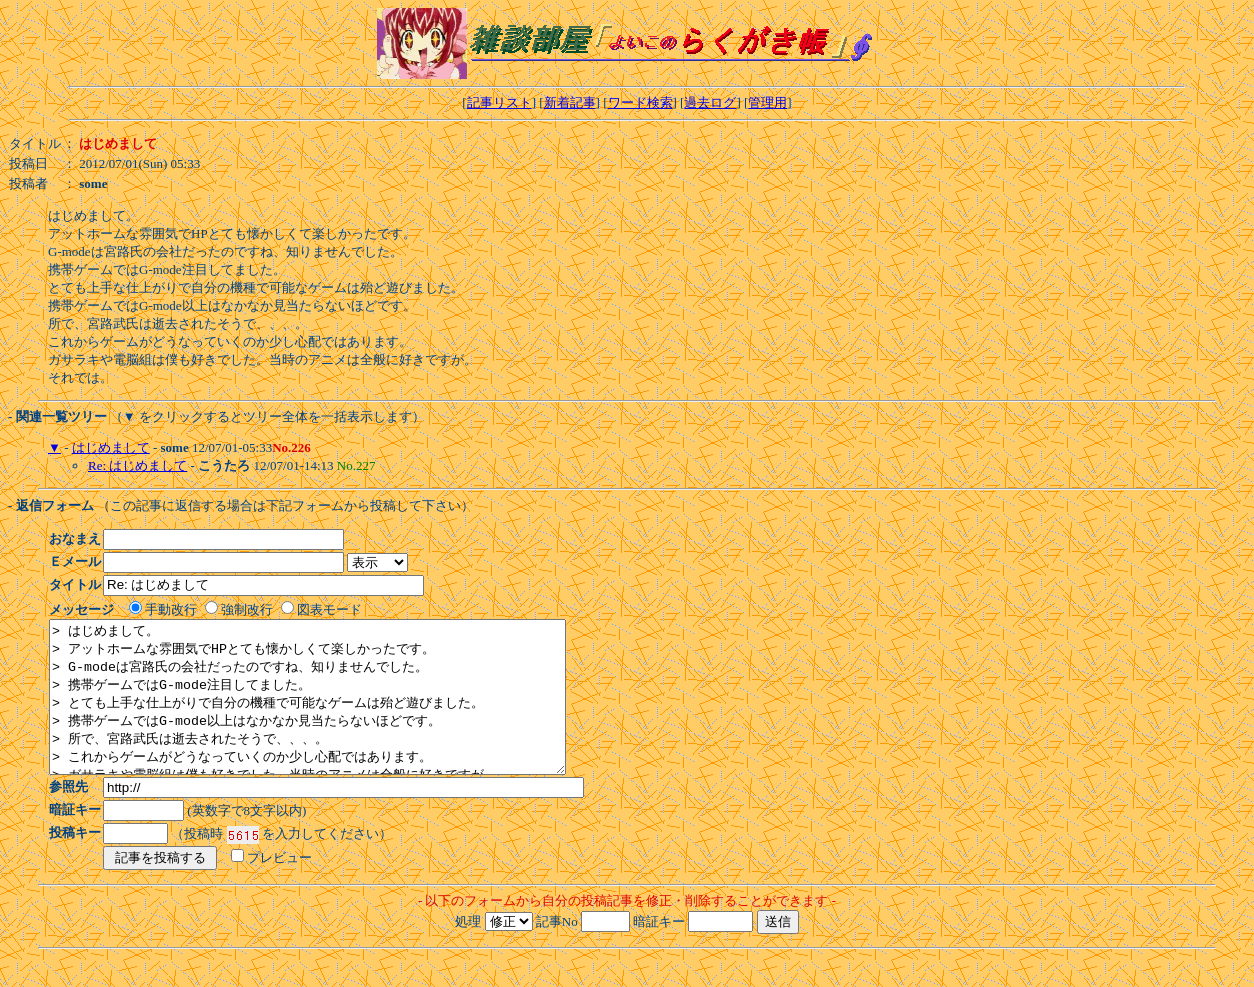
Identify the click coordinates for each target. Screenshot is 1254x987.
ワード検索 (640, 102)
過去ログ (710, 102)
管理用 (767, 102)
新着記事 (570, 102)
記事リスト (499, 102)
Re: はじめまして (137, 465)
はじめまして (111, 447)
